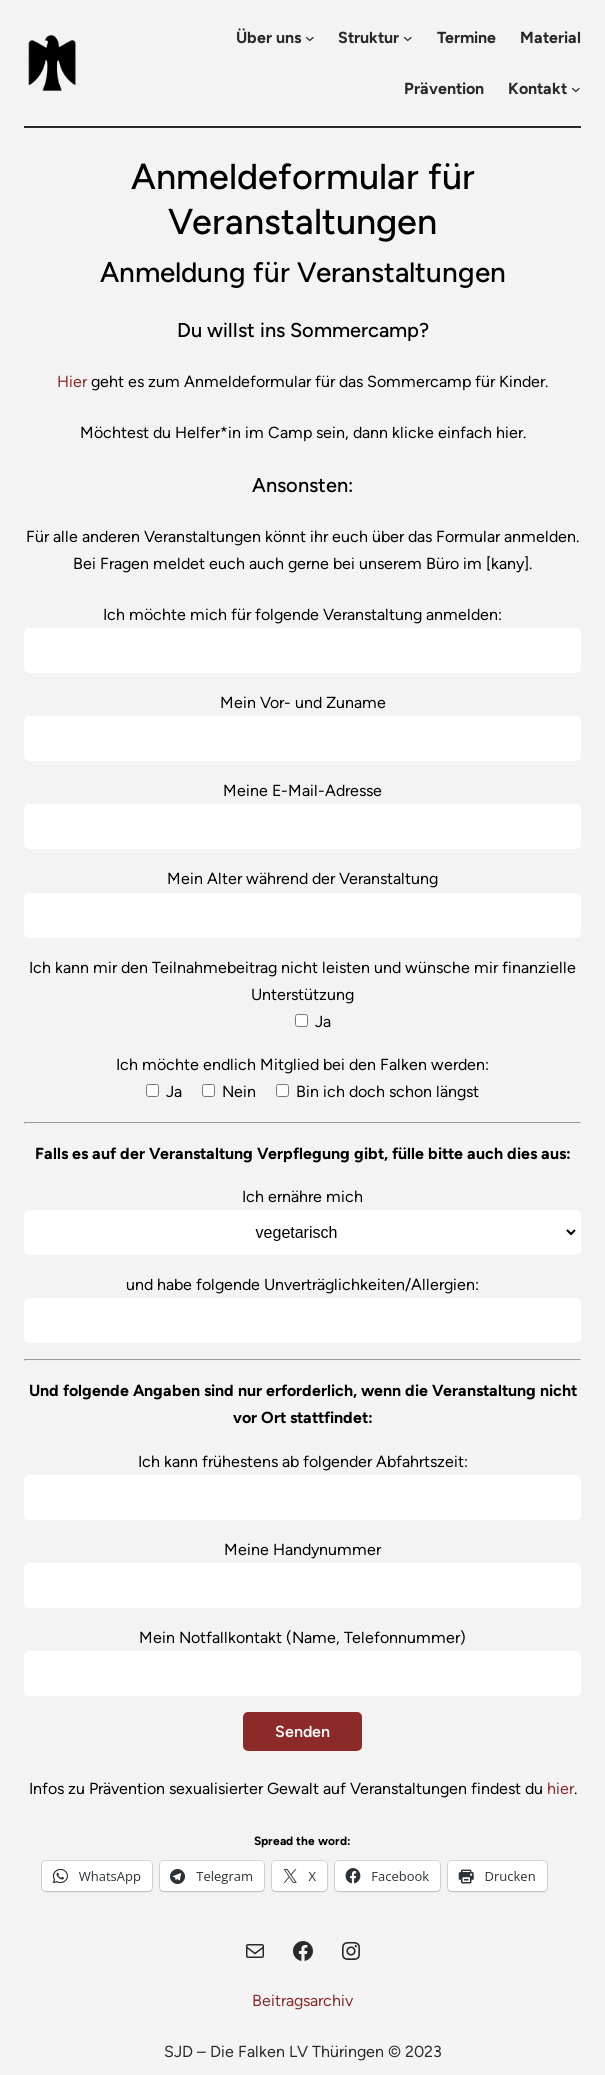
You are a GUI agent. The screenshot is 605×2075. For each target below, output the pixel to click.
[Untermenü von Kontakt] (576, 89)
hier (560, 1788)
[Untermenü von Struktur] (408, 38)
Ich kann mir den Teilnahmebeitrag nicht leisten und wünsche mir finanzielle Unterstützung (302, 994)
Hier (72, 381)
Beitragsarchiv (302, 2000)
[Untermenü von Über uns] (310, 38)
